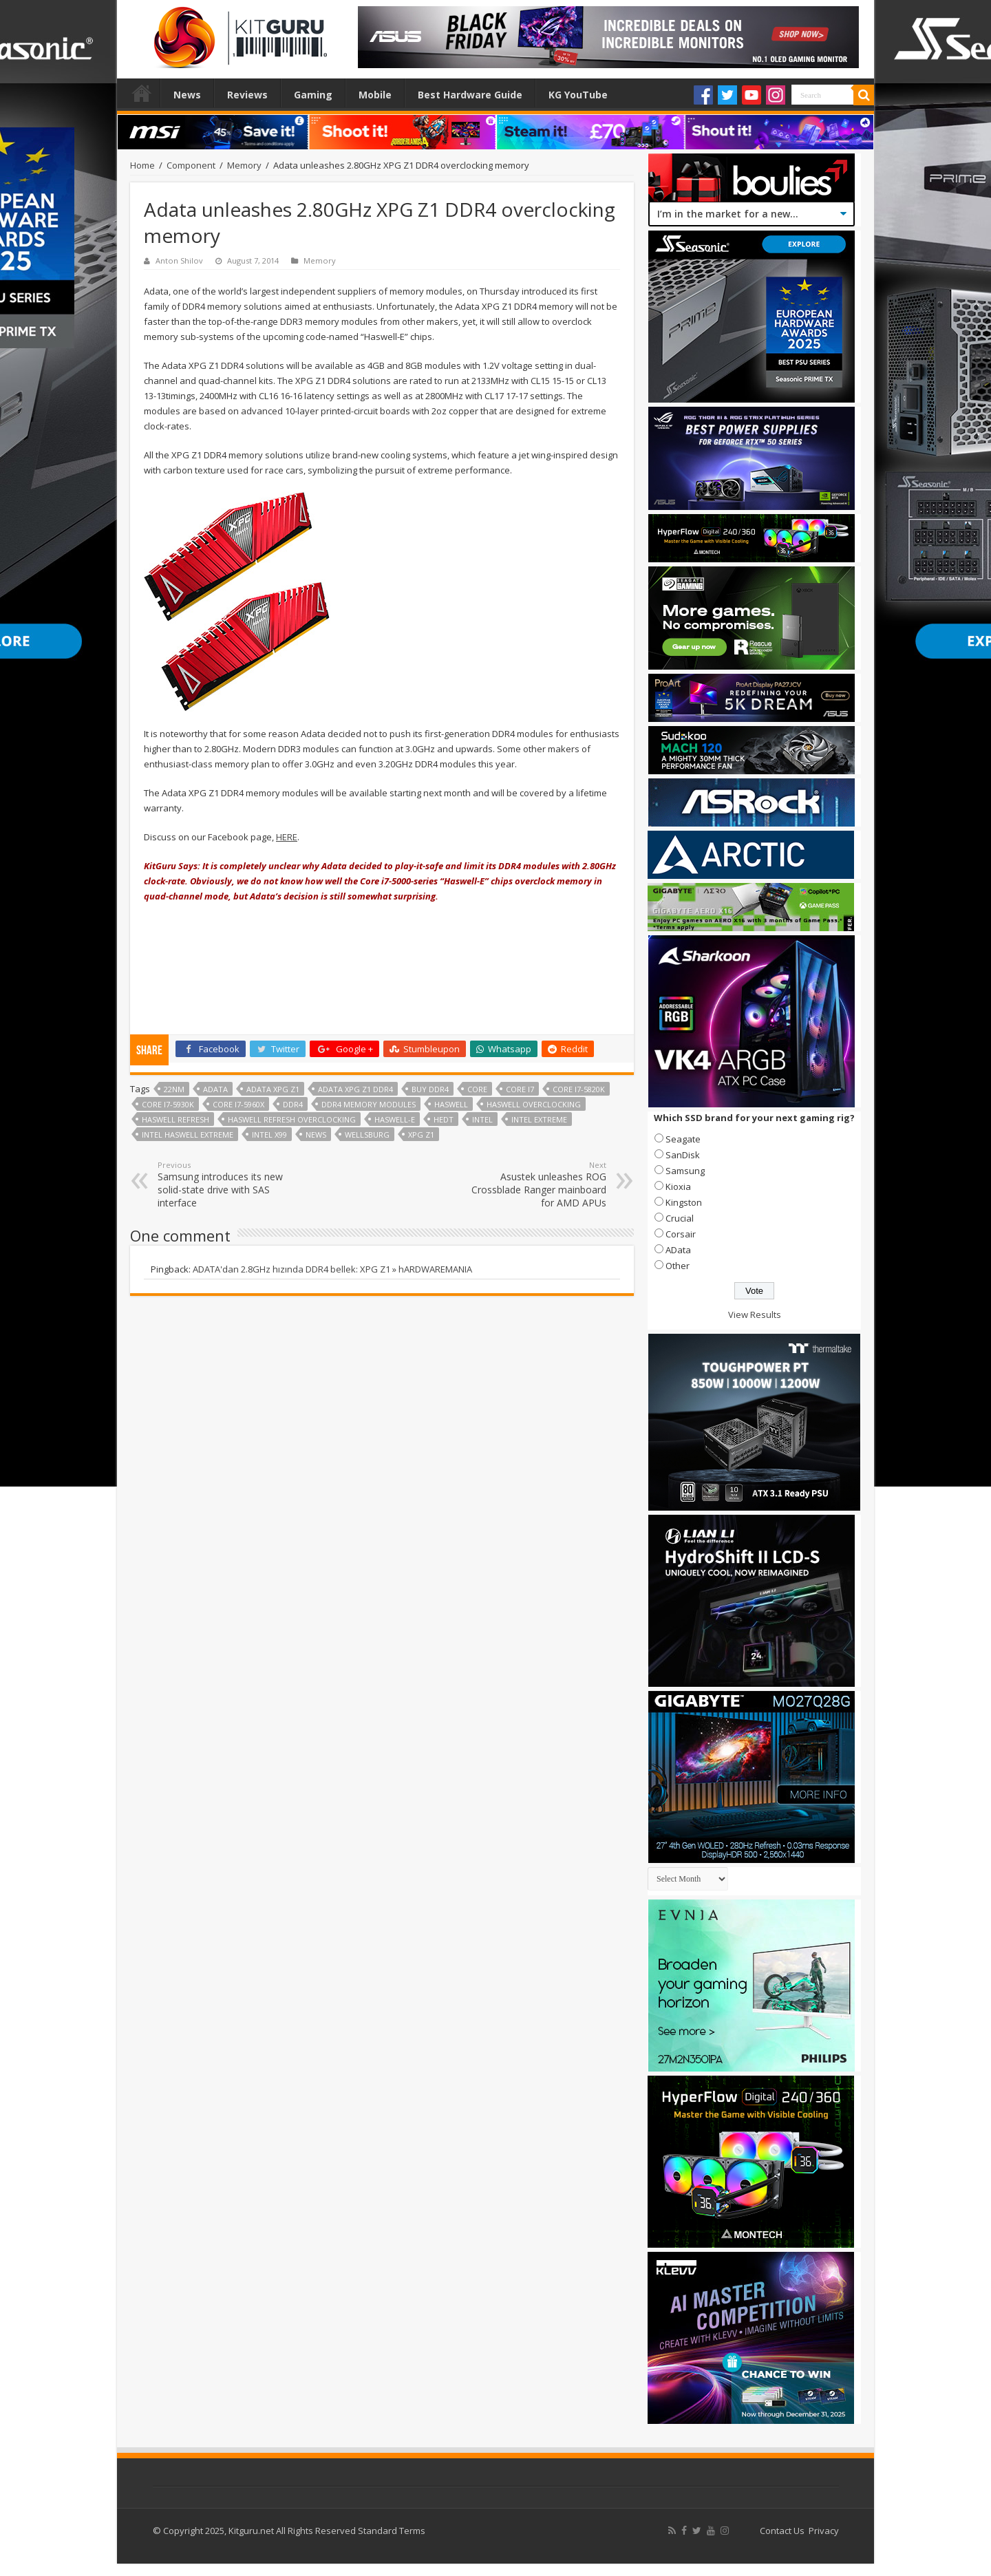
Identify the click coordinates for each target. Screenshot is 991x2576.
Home (142, 92)
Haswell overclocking (534, 1104)
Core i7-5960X (238, 1104)
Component (191, 165)
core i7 (520, 1089)
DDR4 (293, 1104)
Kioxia (678, 1186)
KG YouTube (578, 94)
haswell (451, 1104)
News (187, 94)
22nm (174, 1089)
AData (678, 1250)
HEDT (444, 1119)
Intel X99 (269, 1134)
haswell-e (394, 1119)
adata (215, 1089)
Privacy (824, 2530)
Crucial (679, 1218)
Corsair (680, 1234)
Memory (244, 165)
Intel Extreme (539, 1119)
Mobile (375, 94)
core (477, 1089)
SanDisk (682, 1155)
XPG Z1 (421, 1134)
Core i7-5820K (579, 1089)
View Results (754, 1314)
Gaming (313, 94)
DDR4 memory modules (368, 1104)
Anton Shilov (179, 260)
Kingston (683, 1202)
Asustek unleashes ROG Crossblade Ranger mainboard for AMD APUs (535, 1184)
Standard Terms (391, 2530)
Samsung (685, 1170)
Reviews (247, 94)
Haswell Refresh (175, 1119)
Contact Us (782, 2530)
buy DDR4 (430, 1089)
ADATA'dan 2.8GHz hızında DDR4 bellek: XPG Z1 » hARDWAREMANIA (332, 1269)
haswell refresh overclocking (292, 1119)
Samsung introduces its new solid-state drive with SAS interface (228, 1184)
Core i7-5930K (168, 1104)
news (316, 1134)
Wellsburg (367, 1134)
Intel (482, 1119)
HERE (286, 837)
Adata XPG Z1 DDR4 (355, 1089)
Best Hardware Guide (470, 94)
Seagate (683, 1139)
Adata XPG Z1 (272, 1089)
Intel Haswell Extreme (187, 1134)
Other (677, 1265)
